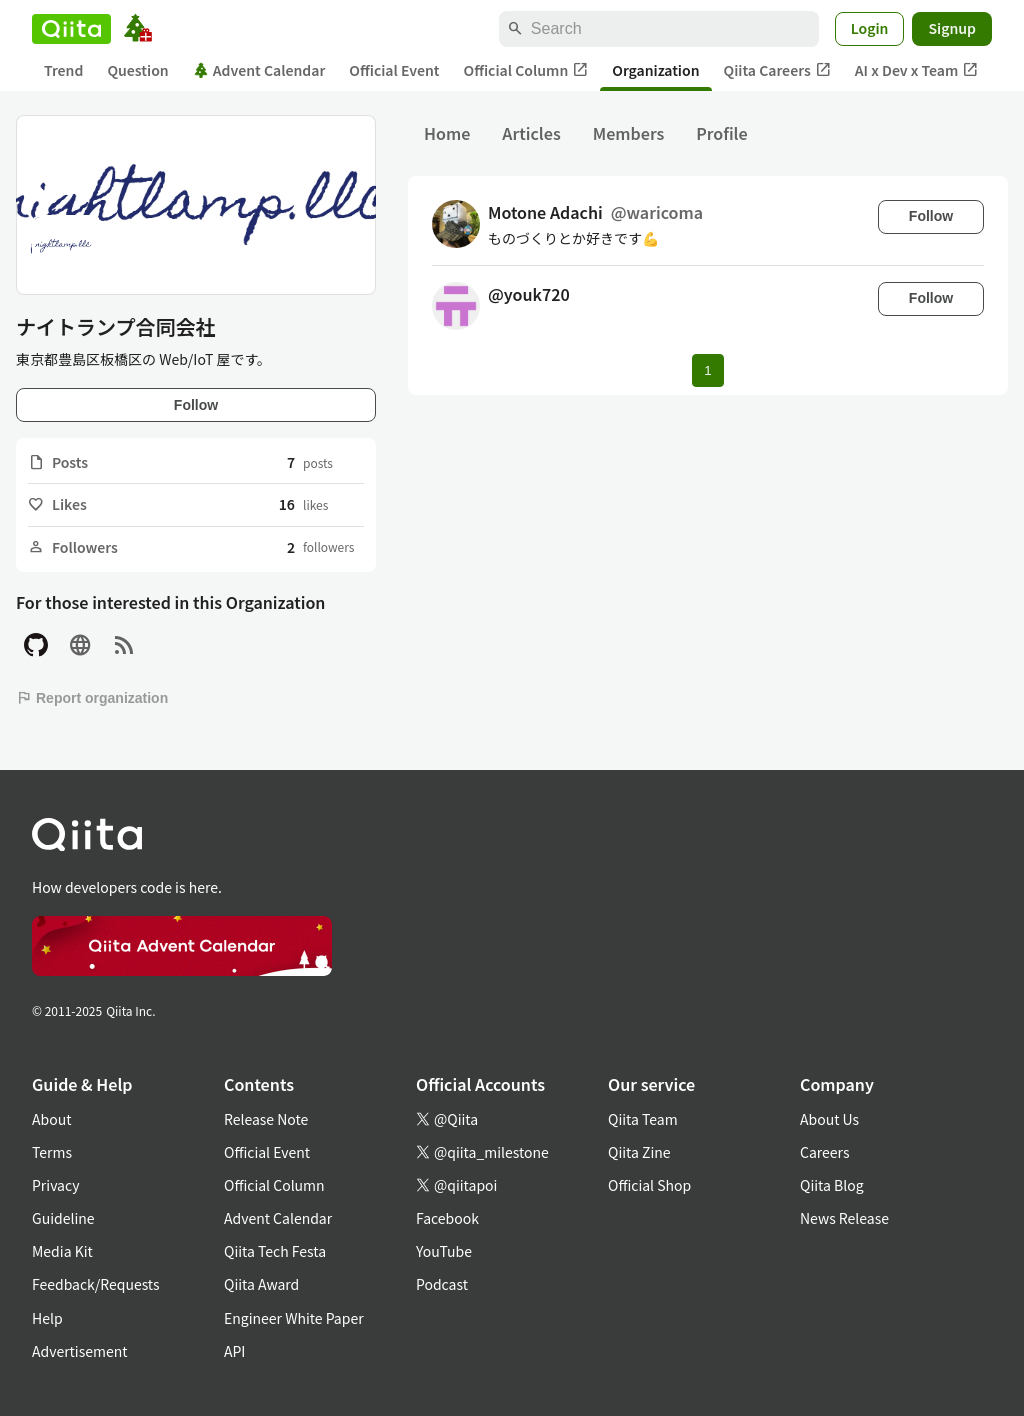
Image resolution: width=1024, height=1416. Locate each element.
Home (447, 133)
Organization (655, 70)
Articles (531, 133)
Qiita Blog (832, 1185)
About (51, 1119)
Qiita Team (643, 1119)
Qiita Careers (777, 70)
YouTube (444, 1251)
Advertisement (80, 1351)
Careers (824, 1152)
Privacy (55, 1185)
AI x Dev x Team (917, 70)
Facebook (447, 1218)
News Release (844, 1218)
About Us (829, 1119)
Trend (63, 70)
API (234, 1351)
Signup (952, 28)
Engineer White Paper (294, 1318)
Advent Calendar (259, 70)
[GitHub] (36, 645)
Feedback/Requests (96, 1284)
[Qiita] (71, 29)
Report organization (92, 698)
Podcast (442, 1284)
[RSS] (124, 645)
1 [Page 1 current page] (707, 370)
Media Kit (62, 1251)
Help (47, 1318)
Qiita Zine (639, 1152)
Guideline (63, 1218)
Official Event (394, 70)
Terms (52, 1152)
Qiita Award (261, 1284)
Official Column (526, 70)
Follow (196, 405)
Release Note (266, 1119)
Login (870, 28)
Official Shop (649, 1185)
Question (137, 70)
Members (629, 133)
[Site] (80, 645)
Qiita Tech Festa (275, 1251)
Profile (721, 133)
